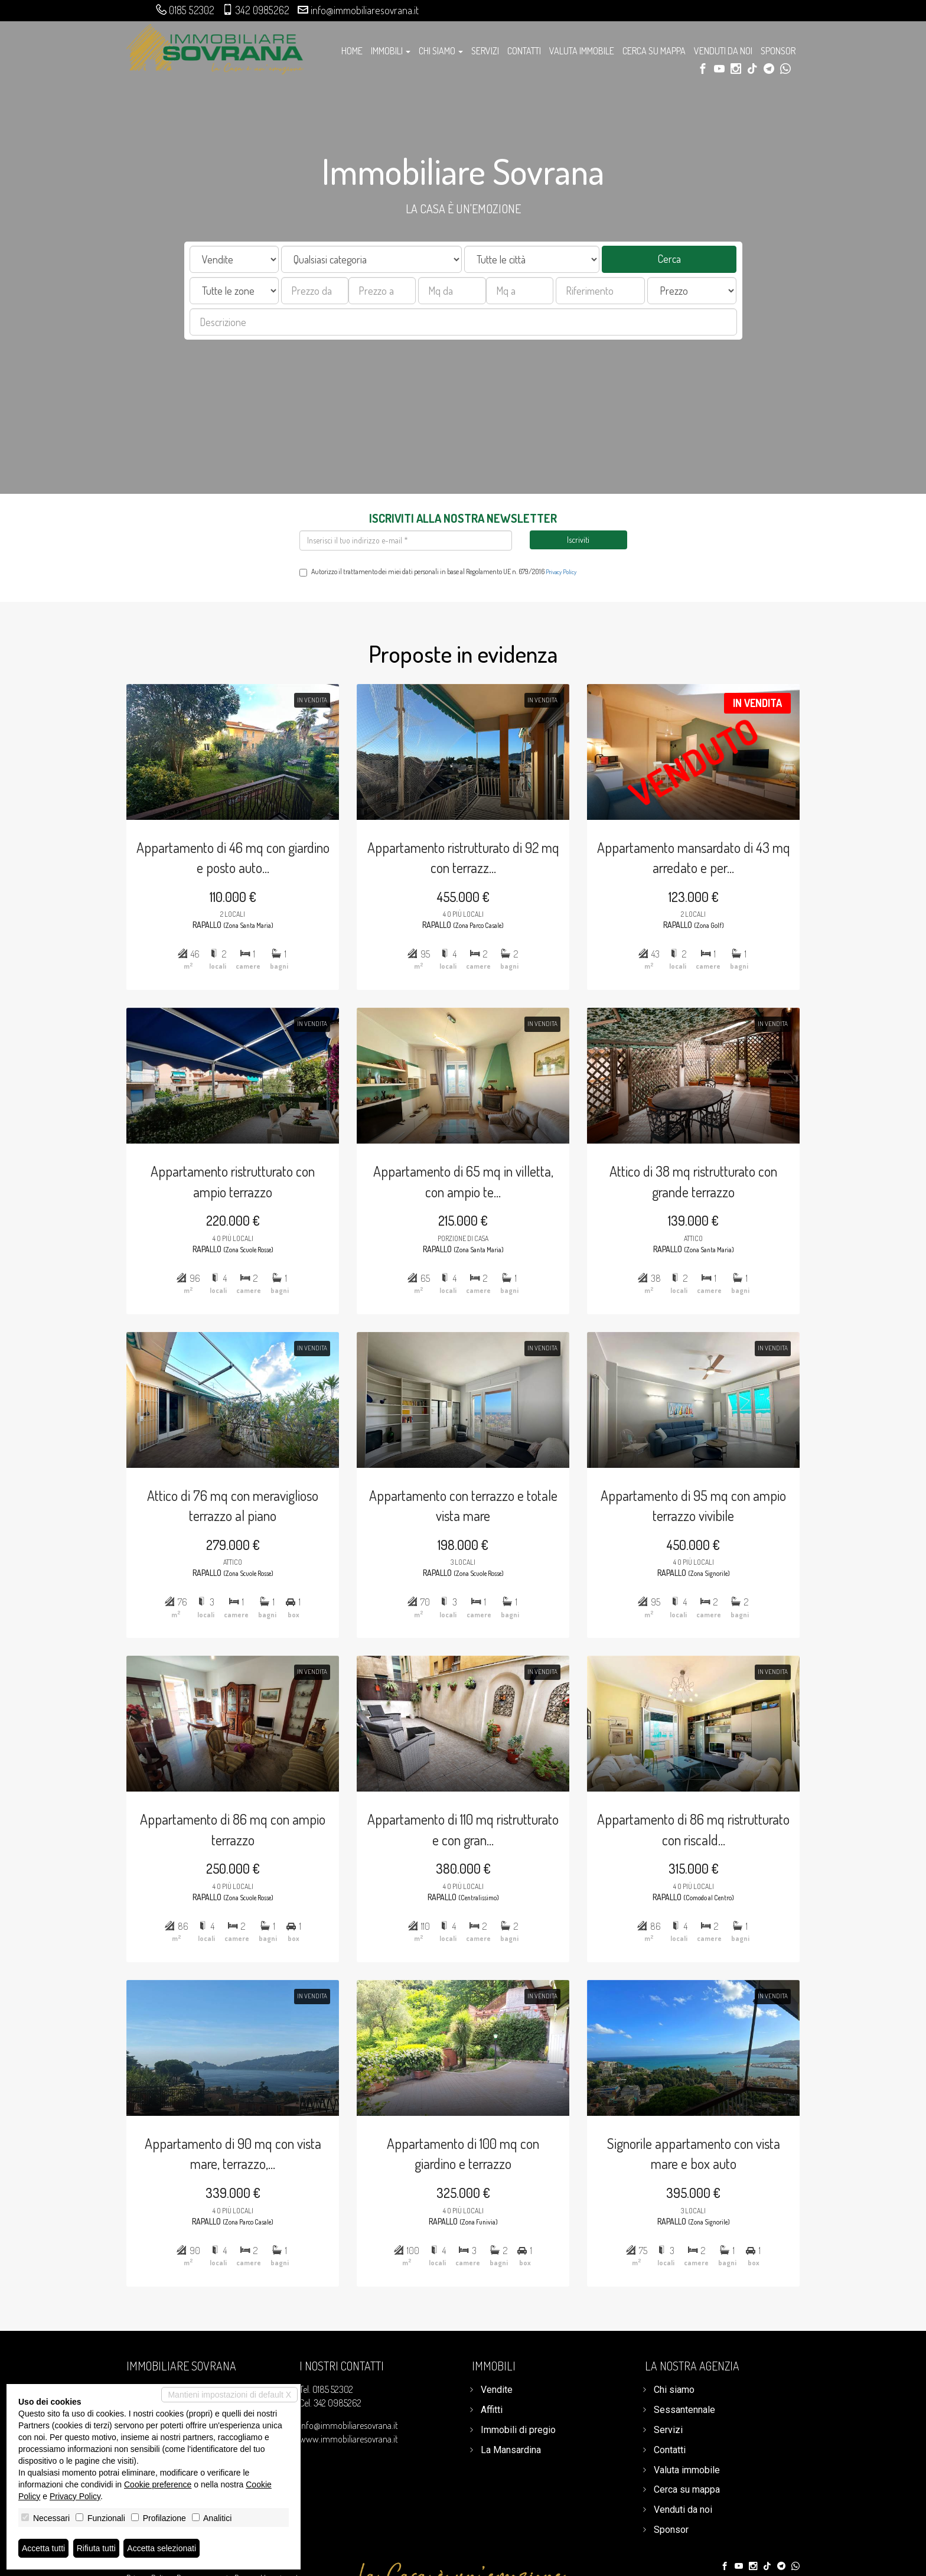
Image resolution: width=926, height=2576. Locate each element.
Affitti (492, 2409)
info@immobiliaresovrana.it (365, 10)
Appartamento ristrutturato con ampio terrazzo (221, 1167)
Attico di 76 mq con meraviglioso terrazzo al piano (221, 1507)
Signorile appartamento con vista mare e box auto (704, 2187)
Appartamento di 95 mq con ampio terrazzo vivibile (704, 1507)
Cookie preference (157, 2484)
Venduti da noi (723, 51)
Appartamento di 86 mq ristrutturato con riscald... (705, 1847)
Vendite (497, 2389)
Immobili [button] (390, 51)
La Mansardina (511, 2449)
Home (352, 51)
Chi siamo (674, 2389)
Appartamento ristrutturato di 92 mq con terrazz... (463, 827)
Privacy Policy (561, 571)
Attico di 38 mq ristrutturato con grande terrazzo (705, 1167)
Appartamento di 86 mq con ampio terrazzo (221, 1847)
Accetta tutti (43, 2548)
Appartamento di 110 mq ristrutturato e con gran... (463, 1847)
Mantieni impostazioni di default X (229, 2394)
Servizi (485, 51)
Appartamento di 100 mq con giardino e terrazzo (463, 2187)
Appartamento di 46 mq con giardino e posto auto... (221, 827)
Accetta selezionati (161, 2548)
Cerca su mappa (654, 51)
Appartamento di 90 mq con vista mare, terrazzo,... (221, 2187)
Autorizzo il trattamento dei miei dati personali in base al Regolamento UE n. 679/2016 (437, 572)
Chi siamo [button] (441, 51)
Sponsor (778, 51)
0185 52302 (191, 10)
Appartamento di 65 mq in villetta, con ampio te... (463, 1167)
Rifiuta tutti (96, 2548)
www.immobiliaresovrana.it (348, 2439)
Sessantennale (684, 2409)
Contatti (524, 51)
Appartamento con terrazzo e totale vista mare (463, 1507)
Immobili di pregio (518, 2429)
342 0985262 (262, 10)
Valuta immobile (581, 51)
